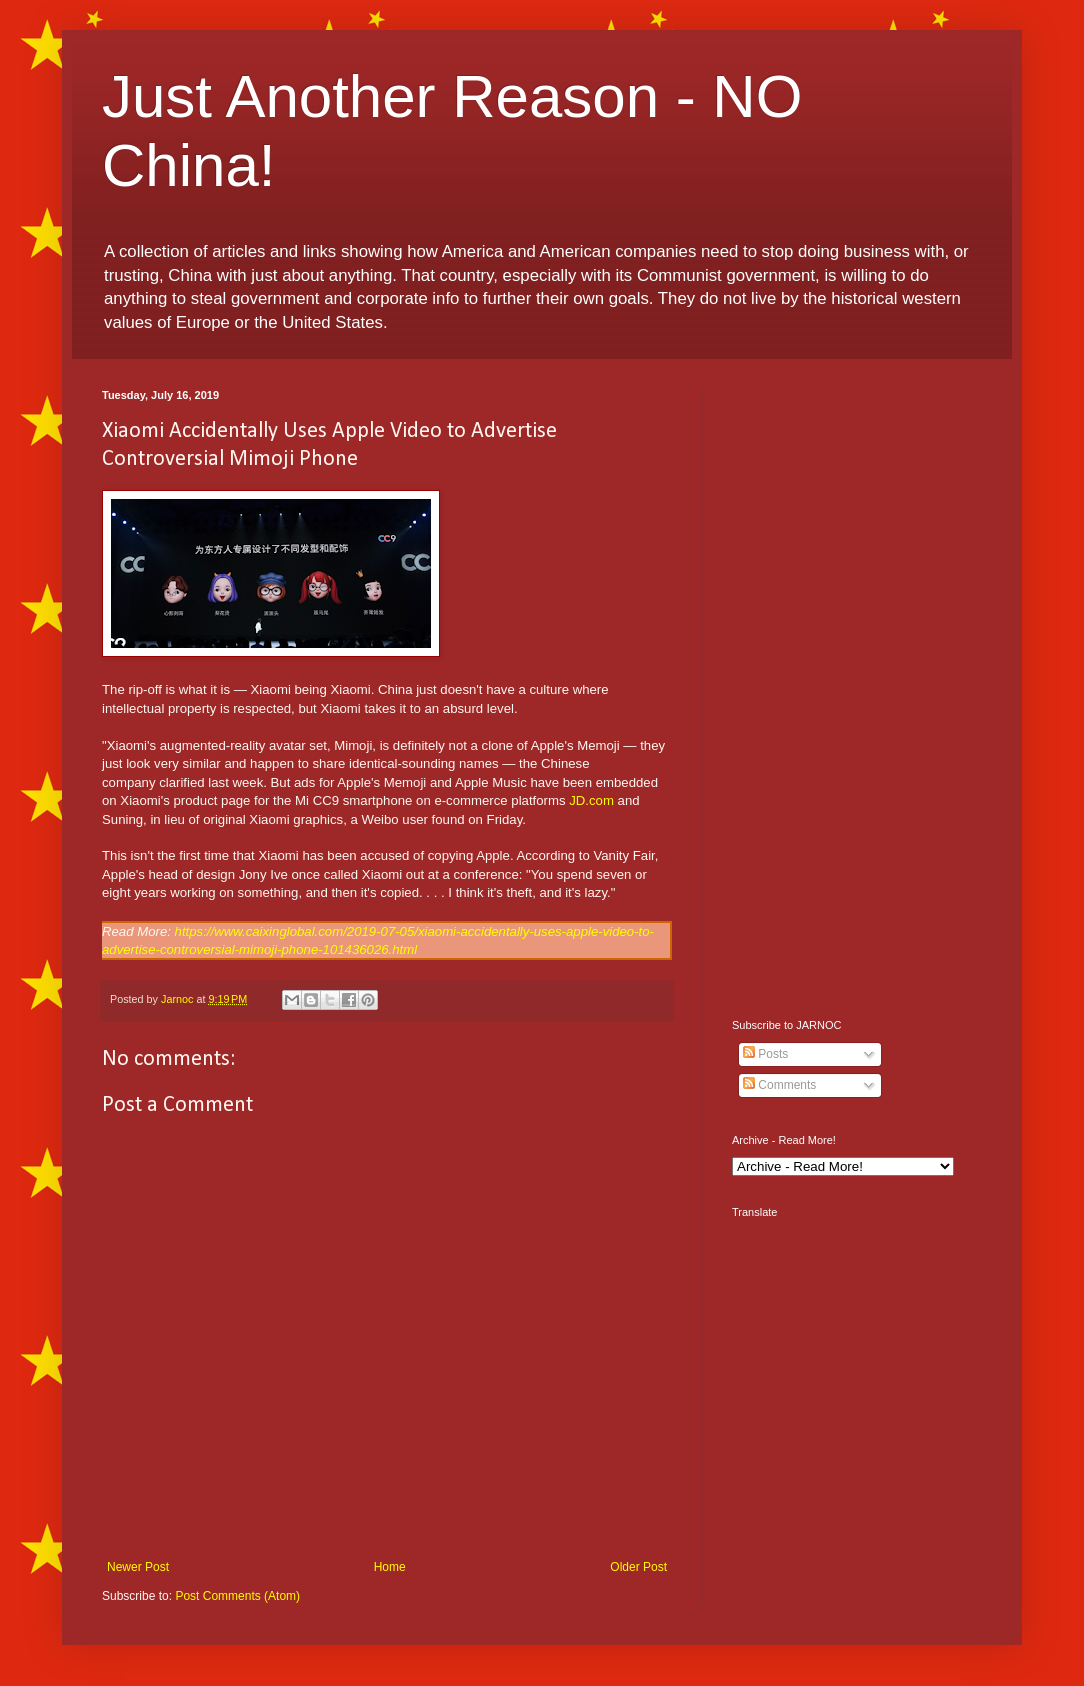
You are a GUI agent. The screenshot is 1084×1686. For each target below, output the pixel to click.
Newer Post (138, 1567)
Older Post (638, 1567)
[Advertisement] (857, 689)
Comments (779, 1085)
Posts (765, 1054)
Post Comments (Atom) (237, 1596)
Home (390, 1567)
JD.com (591, 800)
